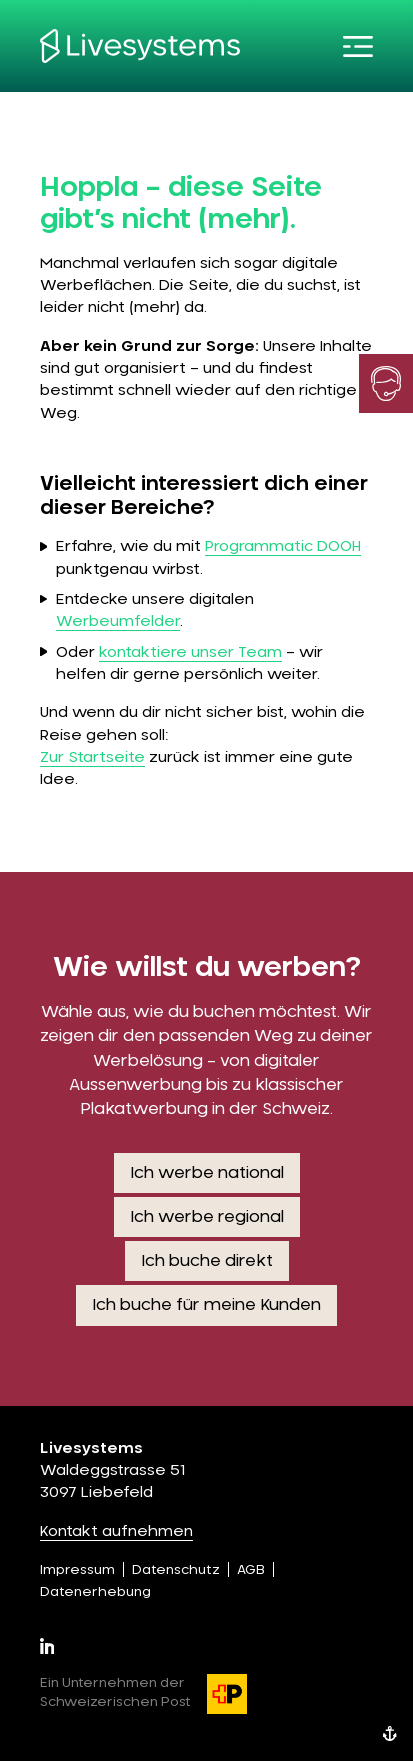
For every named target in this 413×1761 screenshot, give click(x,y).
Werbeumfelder (118, 621)
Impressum (77, 1570)
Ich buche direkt (207, 1261)
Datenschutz (176, 1570)
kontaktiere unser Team (190, 652)
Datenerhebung (95, 1592)
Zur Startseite (92, 757)
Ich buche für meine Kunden (206, 1305)
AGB (251, 1570)
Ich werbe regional (207, 1217)
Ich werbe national (207, 1173)
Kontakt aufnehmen (116, 1531)
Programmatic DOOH (283, 546)
